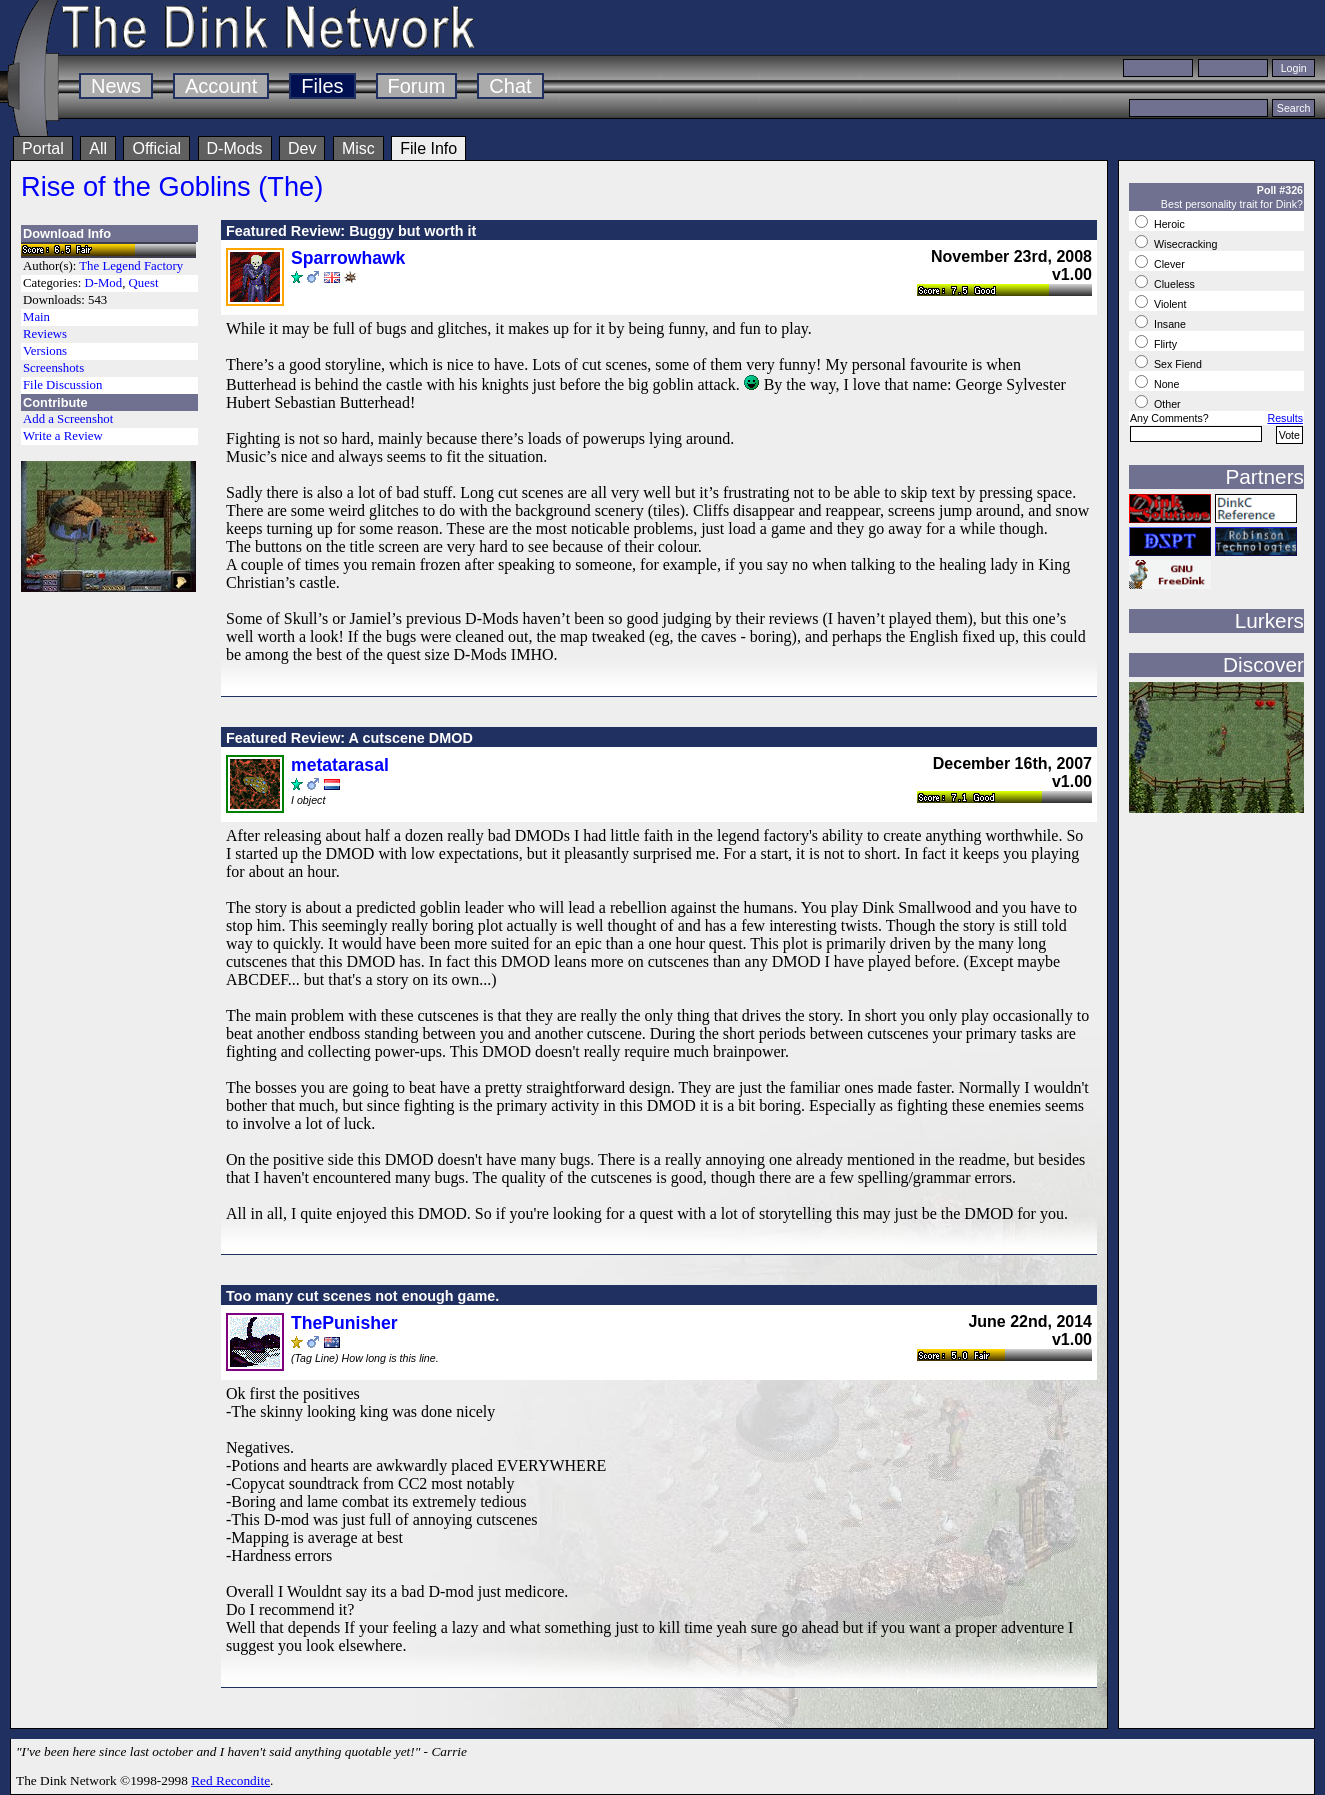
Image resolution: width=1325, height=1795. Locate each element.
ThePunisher (344, 1323)
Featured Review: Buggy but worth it (351, 231)
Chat (510, 86)
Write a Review (63, 436)
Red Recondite (230, 1780)
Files (322, 86)
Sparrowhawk (348, 258)
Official (156, 148)
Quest (144, 283)
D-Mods (235, 148)
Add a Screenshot (68, 419)
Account (221, 86)
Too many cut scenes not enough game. (362, 1296)
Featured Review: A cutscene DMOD (349, 738)
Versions (45, 351)
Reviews (45, 334)
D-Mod (103, 283)
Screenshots (53, 368)
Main (36, 317)
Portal (43, 148)
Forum (417, 86)
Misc (358, 148)
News (116, 86)
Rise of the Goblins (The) (172, 186)
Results (1285, 418)
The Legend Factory (131, 266)
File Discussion (62, 385)
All (98, 148)
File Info (428, 148)
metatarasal (340, 765)
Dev (302, 148)
